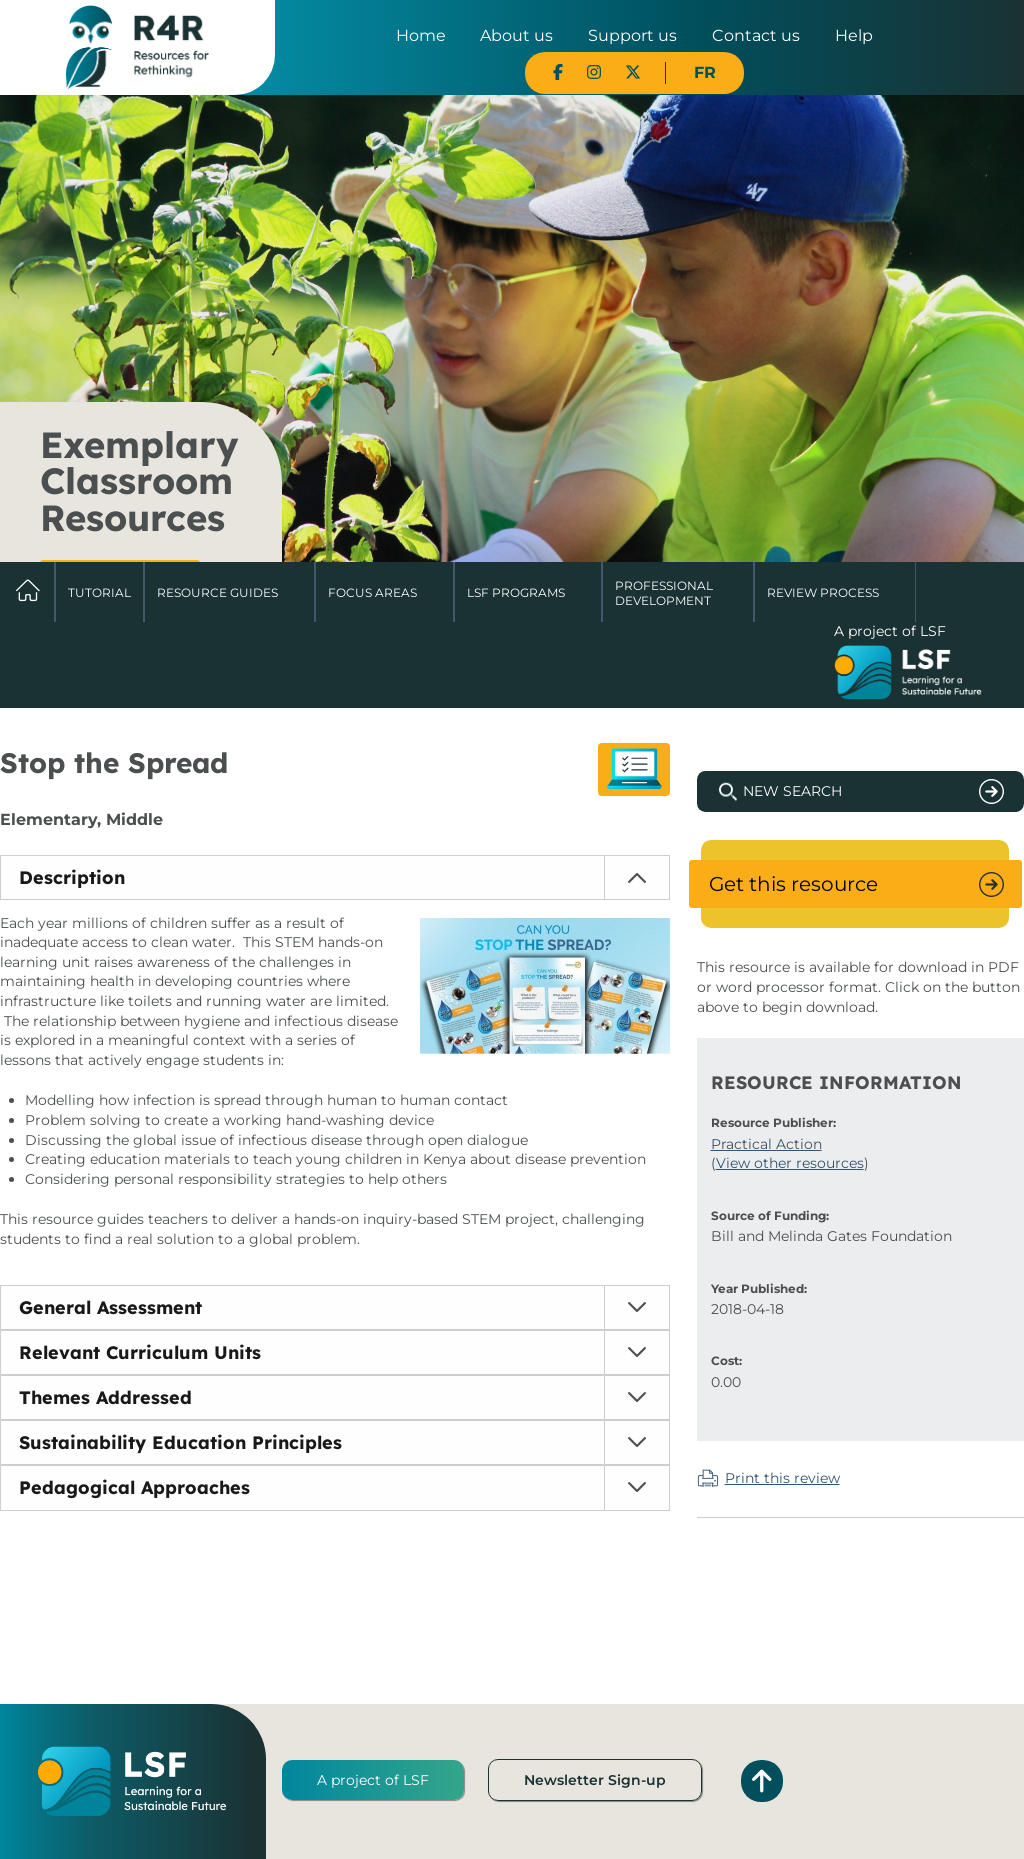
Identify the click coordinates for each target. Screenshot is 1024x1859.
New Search (792, 791)
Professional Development (664, 592)
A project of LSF (373, 1780)
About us (516, 35)
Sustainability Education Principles (180, 1442)
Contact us (756, 35)
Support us (632, 35)
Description (72, 877)
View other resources (790, 1163)
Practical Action (766, 1144)
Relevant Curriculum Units (140, 1352)
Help (854, 35)
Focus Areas (372, 592)
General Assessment (110, 1307)
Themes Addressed (105, 1397)
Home (421, 35)
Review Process (823, 592)
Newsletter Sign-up (595, 1780)
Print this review (782, 1478)
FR (705, 72)
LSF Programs (516, 592)
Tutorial (99, 592)
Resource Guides (217, 592)
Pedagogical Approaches (134, 1487)
